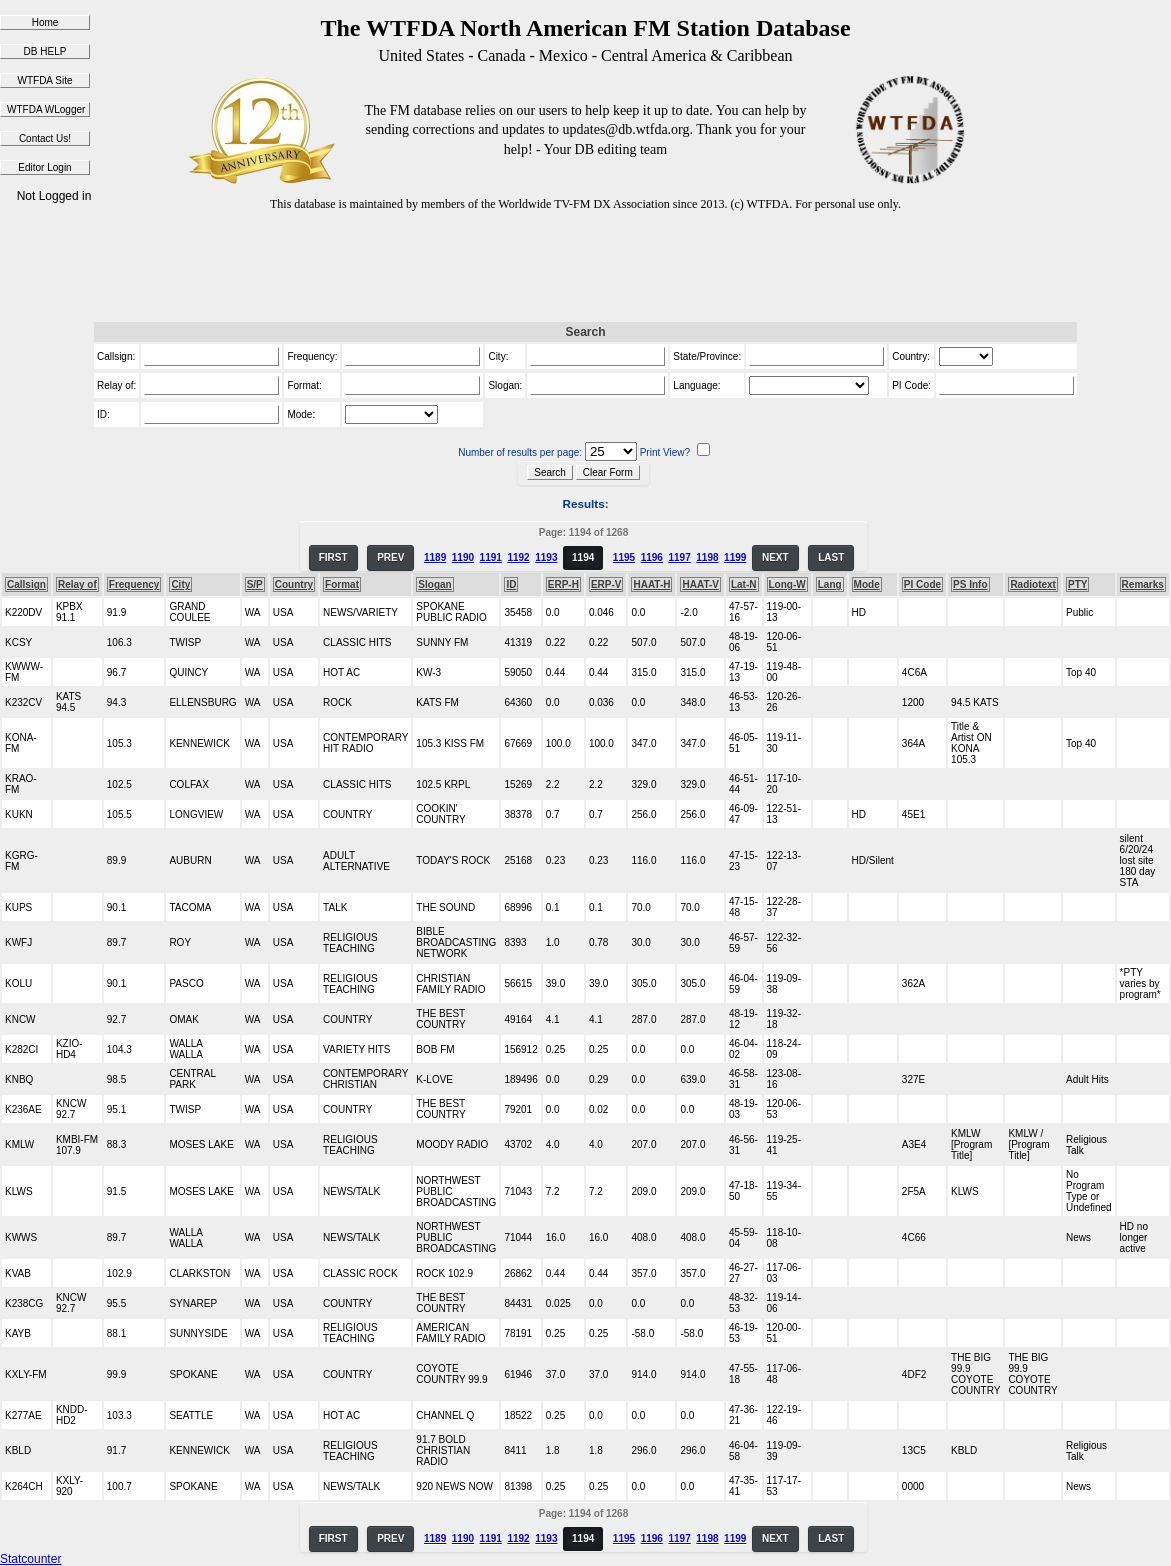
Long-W (787, 584)
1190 (463, 557)
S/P (255, 584)
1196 (652, 557)
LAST (831, 557)
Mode (867, 584)
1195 (624, 557)
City (180, 584)
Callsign (26, 584)
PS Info (970, 584)
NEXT (775, 557)
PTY (1077, 584)
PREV (390, 557)
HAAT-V (700, 584)
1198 (707, 557)
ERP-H (563, 584)
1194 (583, 557)
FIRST (333, 557)
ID (511, 584)
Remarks (1143, 584)
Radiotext (1033, 584)
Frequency (134, 584)
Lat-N (744, 584)
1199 (735, 557)
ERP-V (606, 584)
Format (342, 584)
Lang (830, 584)
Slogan (434, 584)
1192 (518, 557)
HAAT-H (651, 584)
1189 (435, 557)
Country (294, 584)
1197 (679, 557)
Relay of (77, 584)
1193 (546, 557)
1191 (491, 557)
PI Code (922, 584)
